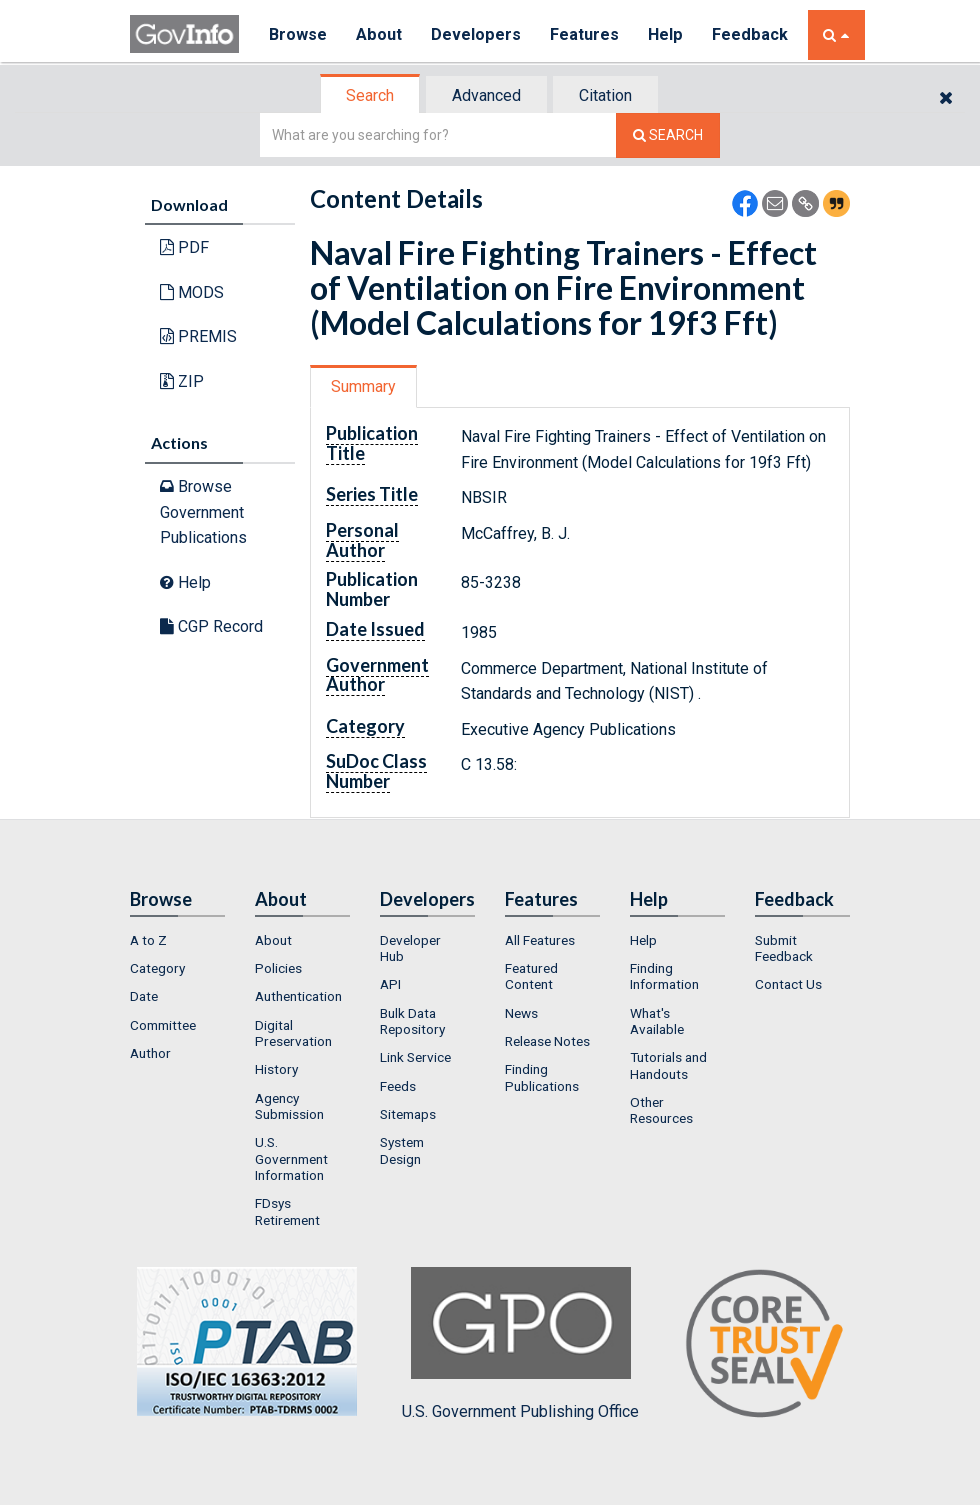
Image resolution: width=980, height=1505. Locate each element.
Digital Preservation (293, 1033)
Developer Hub (410, 948)
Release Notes (547, 1041)
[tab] (371, 95)
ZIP (182, 381)
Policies (278, 968)
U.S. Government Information (291, 1158)
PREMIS (198, 336)
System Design (402, 1150)
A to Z (148, 940)
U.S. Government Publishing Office (520, 1344)
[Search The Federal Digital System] (668, 135)
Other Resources (661, 1110)
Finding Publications (542, 1077)
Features (585, 34)
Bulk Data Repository (412, 1021)
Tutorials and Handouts (668, 1065)
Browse (298, 34)
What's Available (657, 1021)
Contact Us (788, 984)
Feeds (398, 1086)
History (276, 1069)
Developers (476, 34)
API (390, 984)
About (379, 34)
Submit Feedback (784, 948)
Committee (163, 1025)
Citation (605, 95)
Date (144, 996)
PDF (184, 247)
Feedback (751, 34)
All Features (540, 940)
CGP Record (211, 626)
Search (370, 95)
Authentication (298, 996)
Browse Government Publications (203, 512)
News (521, 1013)
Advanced (486, 95)
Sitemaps (408, 1114)
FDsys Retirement (287, 1211)
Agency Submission (289, 1106)
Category (157, 968)
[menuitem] (177, 940)
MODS (192, 292)
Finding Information (664, 976)
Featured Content (531, 976)
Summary (363, 386)
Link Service (415, 1057)
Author (150, 1053)
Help (667, 34)
